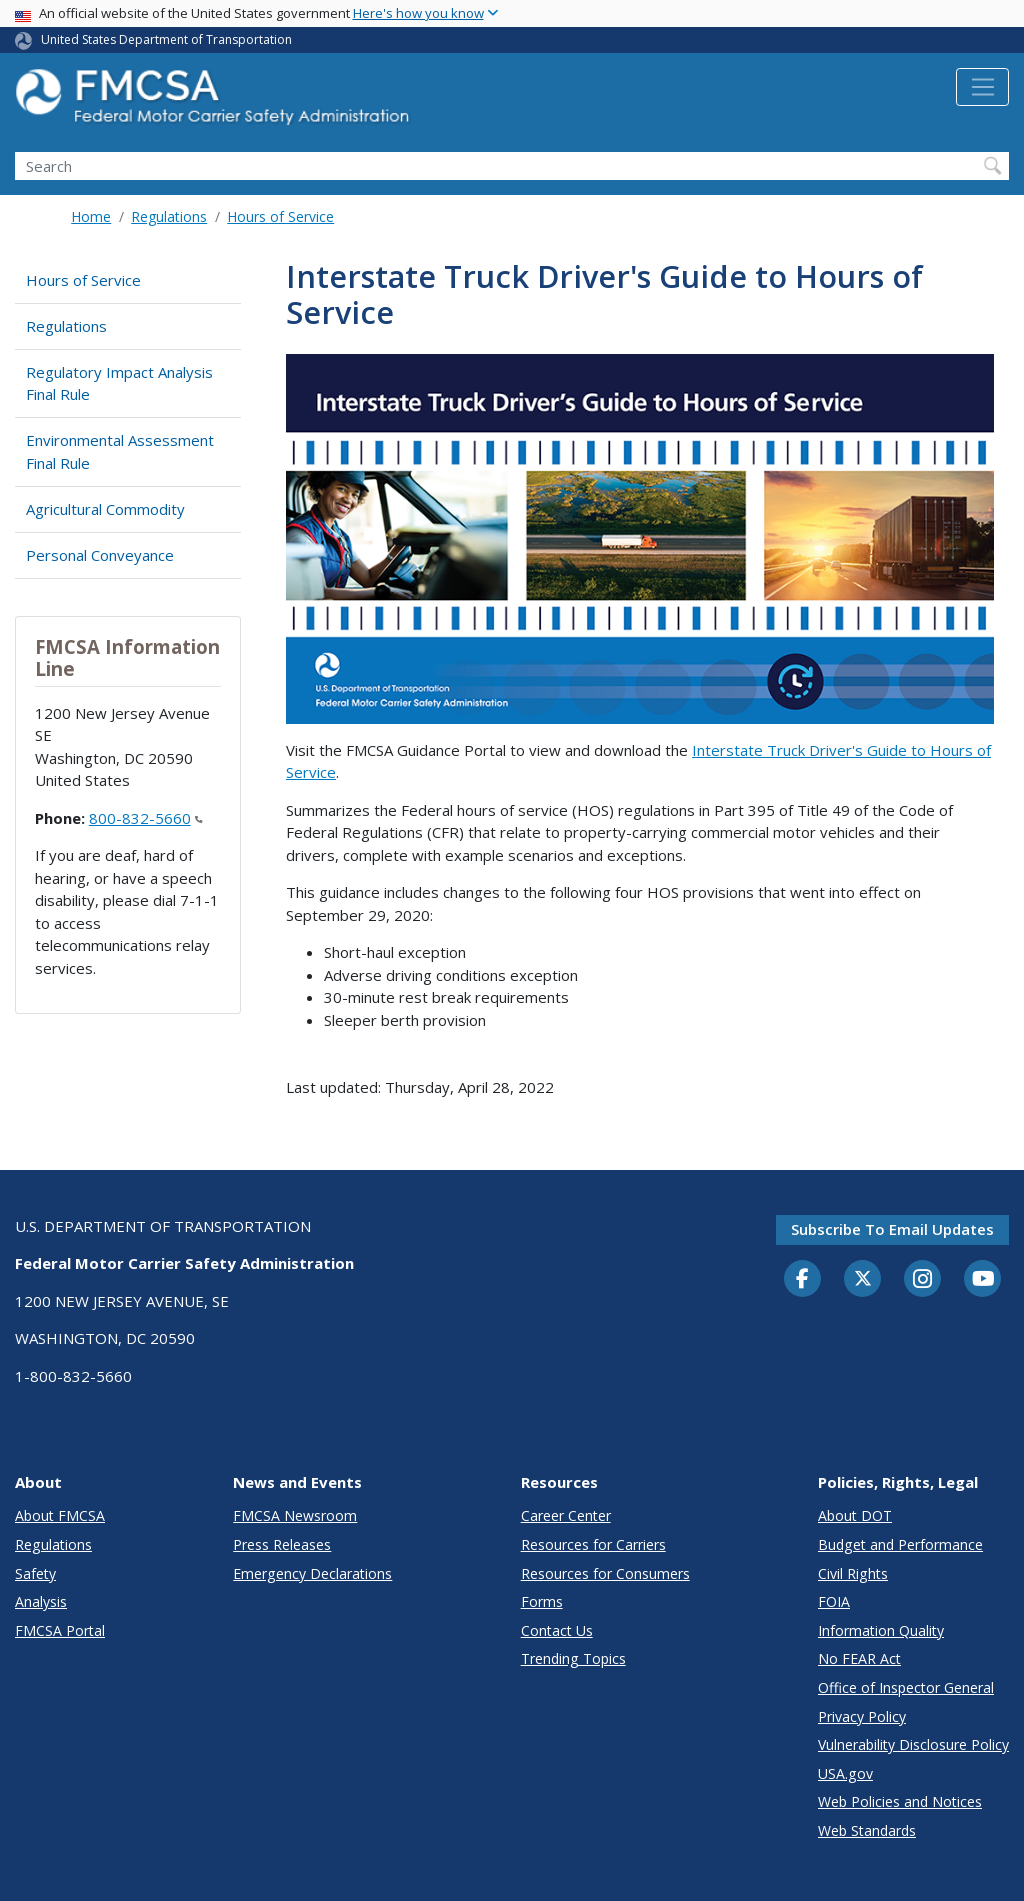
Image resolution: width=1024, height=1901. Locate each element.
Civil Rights (853, 1573)
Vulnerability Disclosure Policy (913, 1744)
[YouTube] (983, 1280)
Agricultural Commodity (105, 509)
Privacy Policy (862, 1716)
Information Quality (881, 1630)
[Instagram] (923, 1281)
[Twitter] (863, 1279)
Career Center (566, 1515)
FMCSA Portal (60, 1630)
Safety (35, 1573)
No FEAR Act (859, 1658)
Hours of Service (280, 216)
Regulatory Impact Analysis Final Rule (119, 383)
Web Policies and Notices (900, 1801)
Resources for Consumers (605, 1573)
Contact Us (557, 1630)
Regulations (169, 216)
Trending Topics (573, 1658)
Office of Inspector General (906, 1687)
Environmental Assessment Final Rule (120, 451)
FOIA (834, 1601)
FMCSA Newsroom (295, 1515)
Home (91, 216)
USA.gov (845, 1773)
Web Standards (867, 1830)
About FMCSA (60, 1515)
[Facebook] (803, 1280)
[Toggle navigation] (982, 87)
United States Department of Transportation (166, 39)
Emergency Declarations (312, 1573)
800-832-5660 (146, 818)
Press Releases (282, 1544)
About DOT (855, 1515)
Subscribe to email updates (892, 1229)
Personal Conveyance (100, 555)
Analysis (41, 1601)
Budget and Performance (900, 1544)
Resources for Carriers (593, 1544)
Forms (542, 1601)
